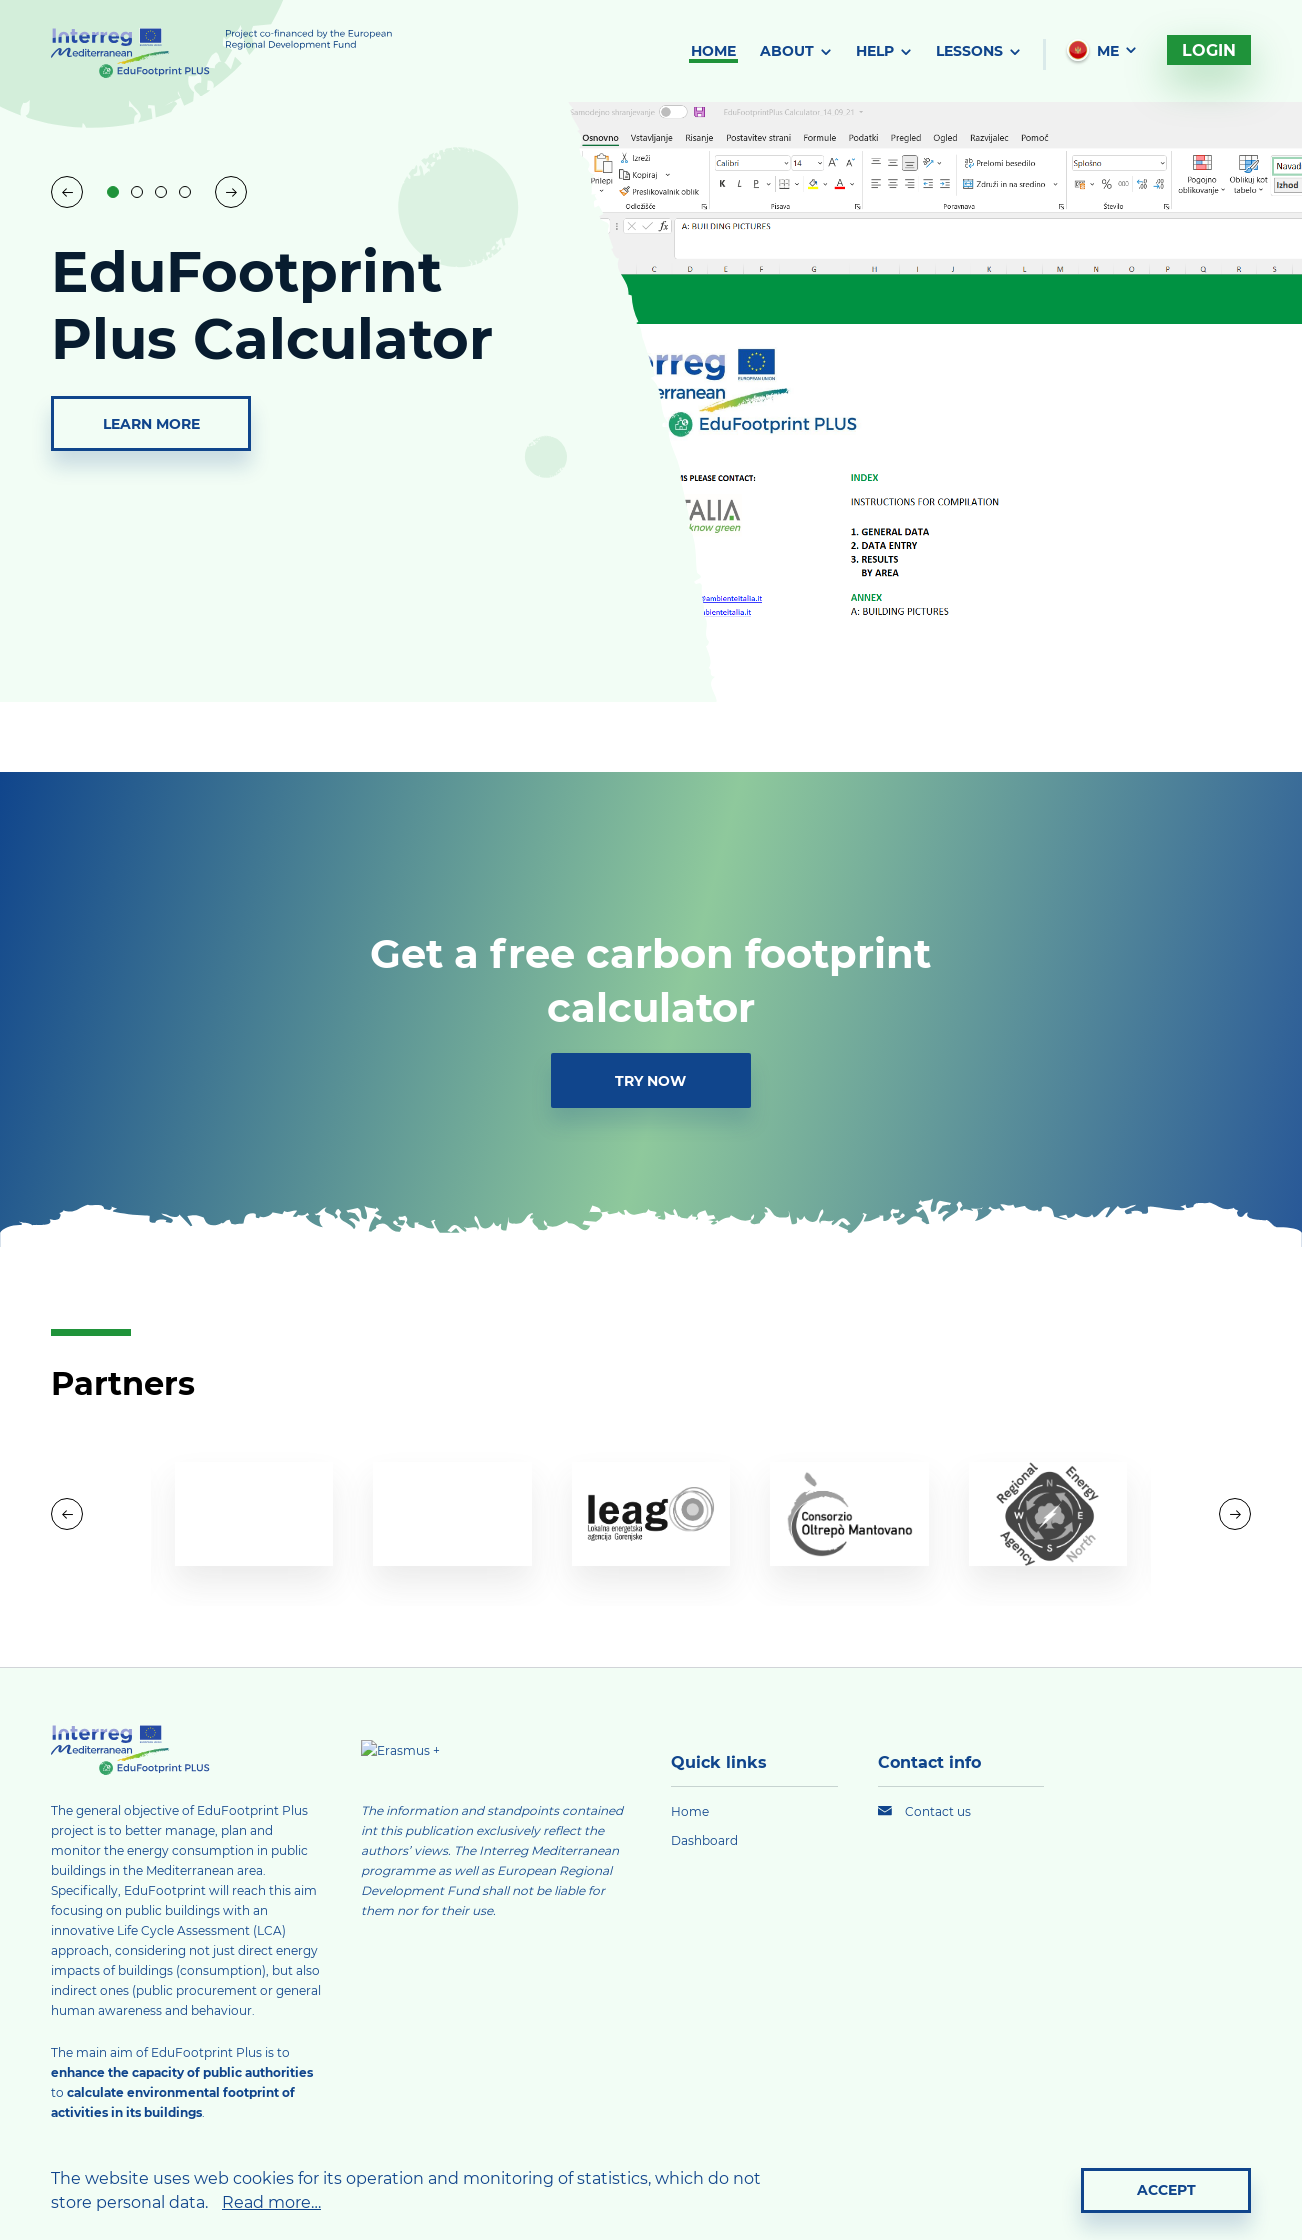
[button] (113, 192)
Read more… (271, 2201)
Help (875, 50)
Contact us (938, 1811)
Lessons (969, 50)
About (787, 50)
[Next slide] (231, 192)
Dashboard (704, 1840)
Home (713, 50)
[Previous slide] (67, 192)
